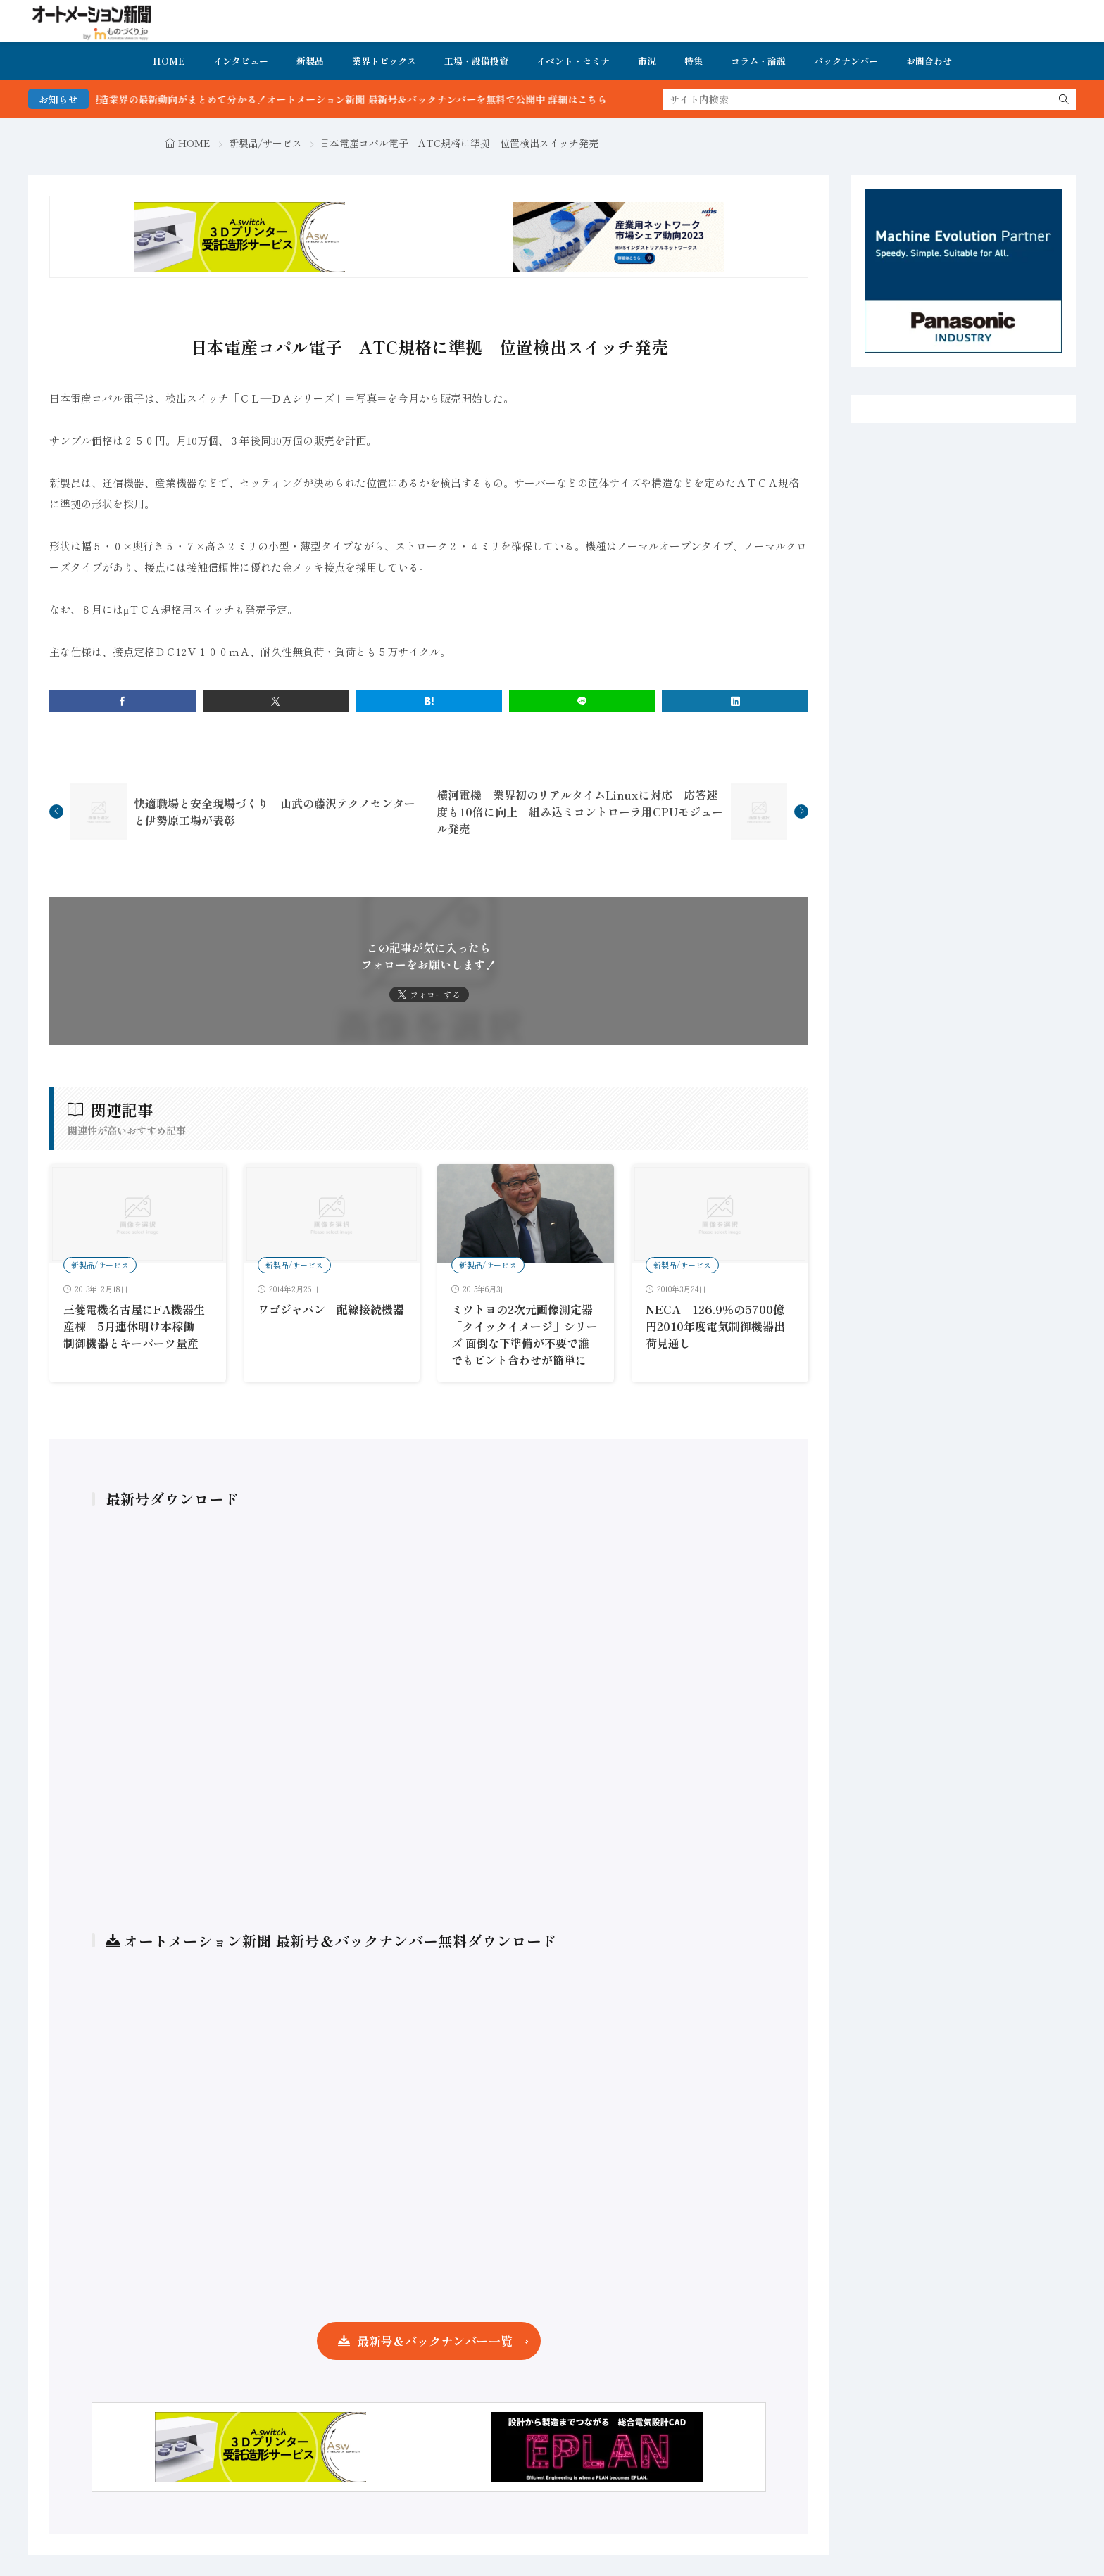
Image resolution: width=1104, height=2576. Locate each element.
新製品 (310, 61)
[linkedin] (735, 701)
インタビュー (240, 61)
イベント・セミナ (573, 61)
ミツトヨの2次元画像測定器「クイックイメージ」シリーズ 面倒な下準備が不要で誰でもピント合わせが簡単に (524, 1334)
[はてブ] (429, 701)
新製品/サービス (265, 143)
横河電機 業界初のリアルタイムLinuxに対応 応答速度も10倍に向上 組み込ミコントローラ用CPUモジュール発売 (580, 811)
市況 (647, 61)
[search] (1064, 99)
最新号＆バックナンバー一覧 (435, 2340)
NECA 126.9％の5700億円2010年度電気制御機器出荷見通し (715, 1326)
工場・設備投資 (476, 61)
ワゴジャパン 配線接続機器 (331, 1309)
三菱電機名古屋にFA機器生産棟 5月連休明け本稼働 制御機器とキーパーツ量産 (134, 1326)
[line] (582, 701)
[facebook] (122, 701)
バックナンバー (846, 61)
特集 (693, 61)
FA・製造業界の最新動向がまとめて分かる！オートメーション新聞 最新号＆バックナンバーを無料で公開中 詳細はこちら (383, 99)
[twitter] (276, 701)
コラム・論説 (758, 61)
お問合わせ (929, 61)
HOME (169, 61)
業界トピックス (384, 61)
